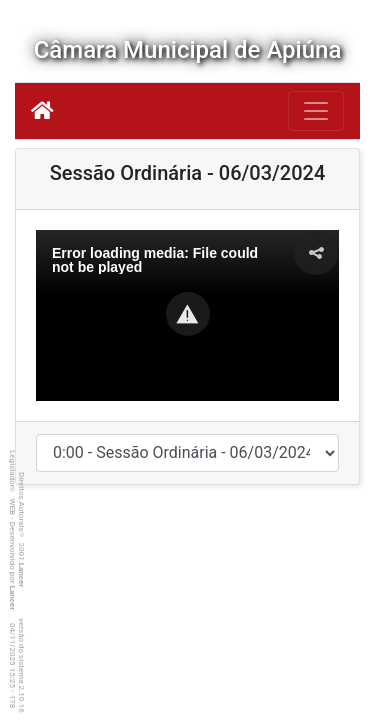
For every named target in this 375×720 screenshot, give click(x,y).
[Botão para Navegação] (316, 111)
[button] (188, 314)
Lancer (21, 575)
